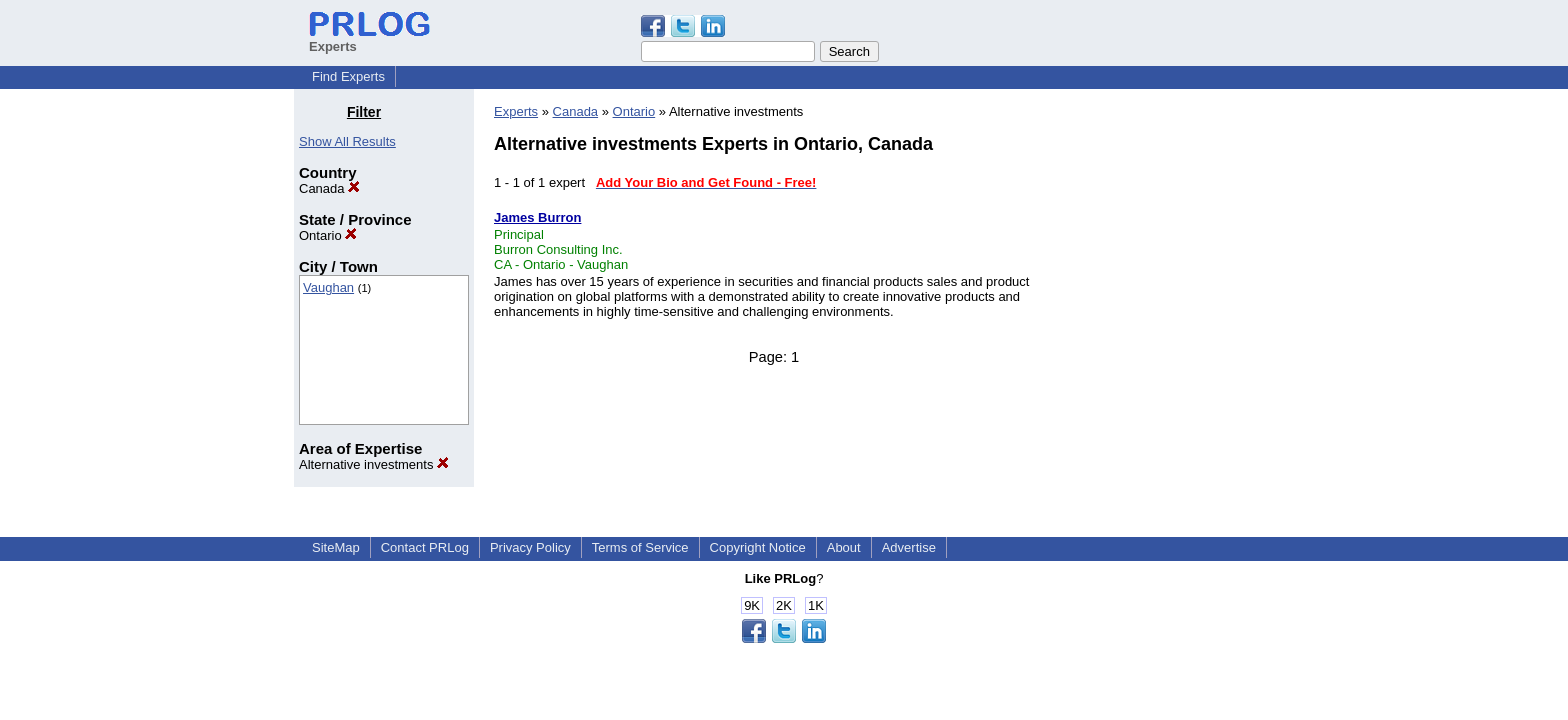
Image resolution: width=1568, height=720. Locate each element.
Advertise (909, 547)
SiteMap (336, 547)
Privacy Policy (530, 547)
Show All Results (347, 141)
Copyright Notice (758, 547)
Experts (516, 111)
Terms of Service (640, 547)
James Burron (537, 217)
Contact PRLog (425, 547)
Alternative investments (374, 464)
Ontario (328, 235)
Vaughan (328, 287)
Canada (329, 188)
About (844, 547)
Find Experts (348, 76)
